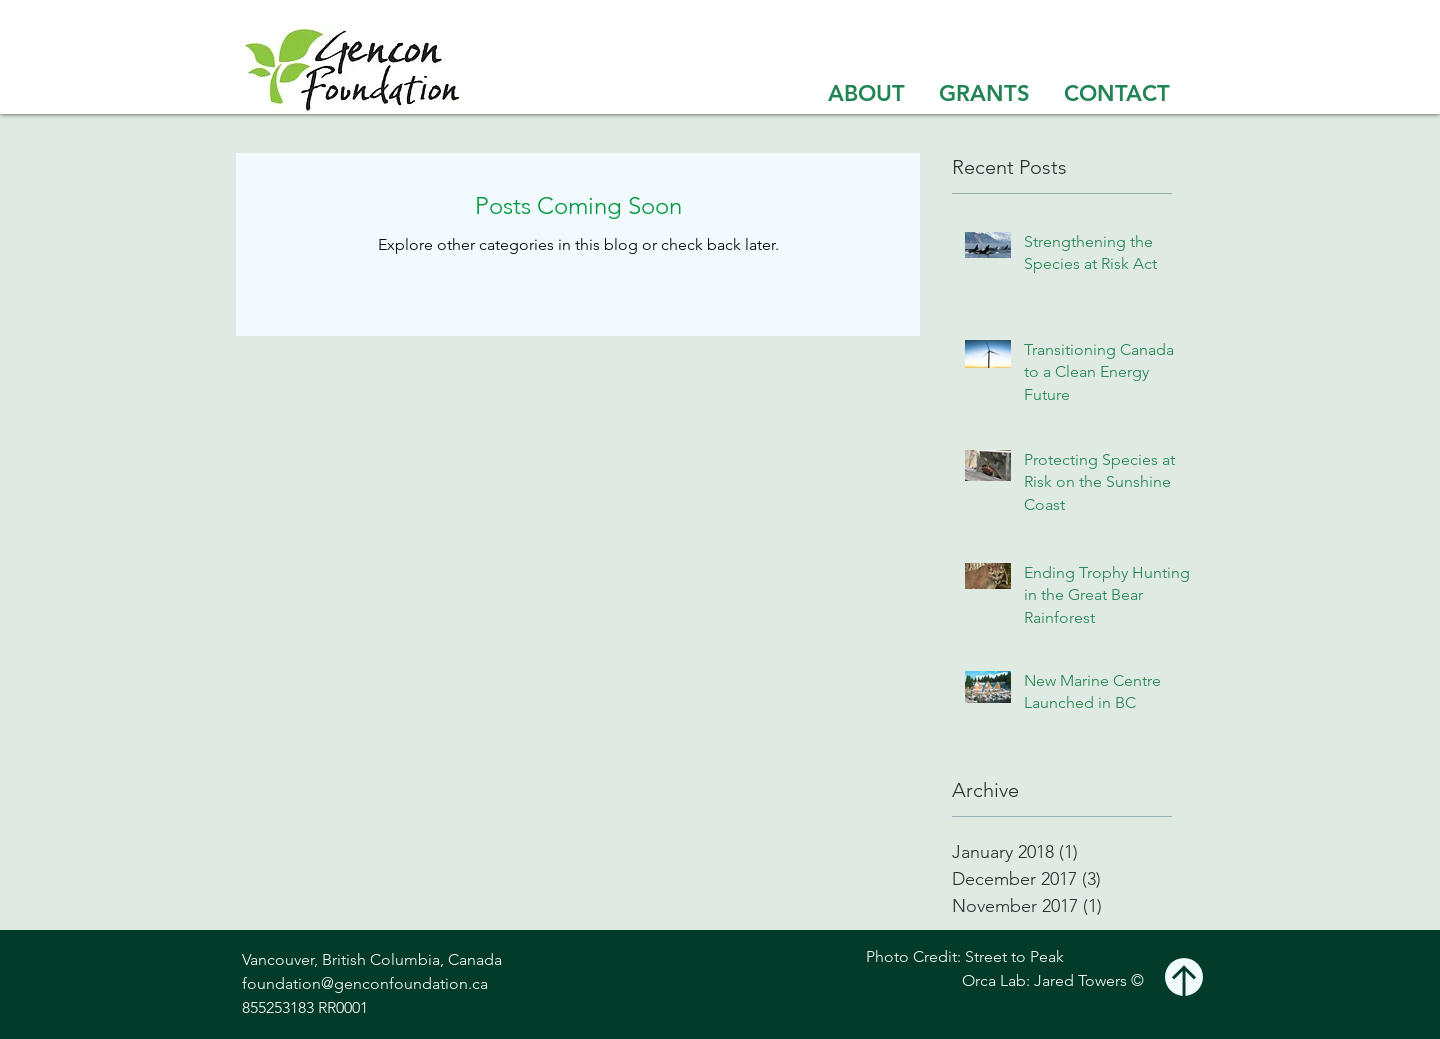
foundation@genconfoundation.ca (365, 983)
